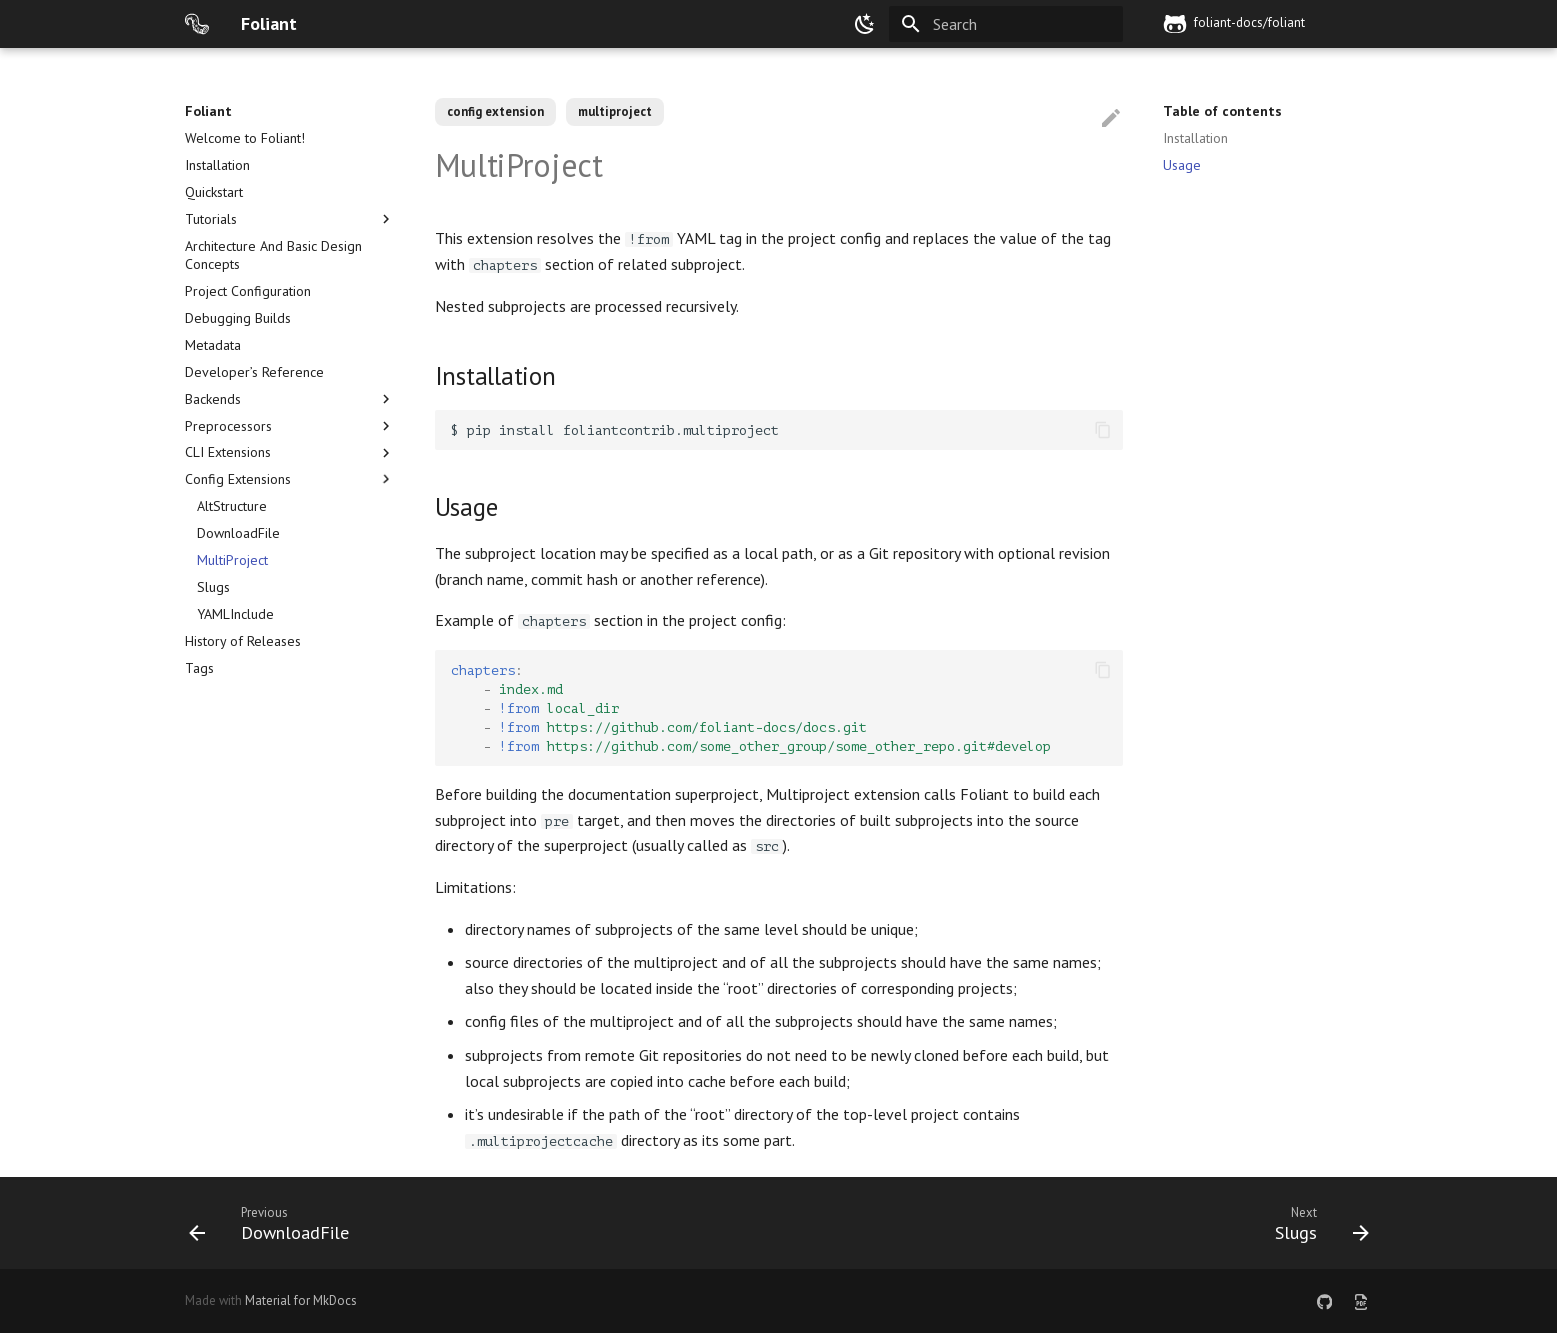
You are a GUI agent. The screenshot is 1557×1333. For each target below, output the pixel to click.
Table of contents (1222, 111)
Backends (290, 399)
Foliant (208, 111)
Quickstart (214, 192)
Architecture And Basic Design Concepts (273, 255)
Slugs (213, 587)
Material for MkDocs (301, 1300)
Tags (199, 668)
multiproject (615, 111)
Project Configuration (248, 291)
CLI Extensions (290, 452)
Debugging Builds (238, 318)
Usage (1182, 165)
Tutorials (290, 219)
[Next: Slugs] (1315, 1223)
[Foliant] (197, 24)
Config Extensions (290, 479)
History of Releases (243, 641)
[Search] (1006, 24)
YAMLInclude (235, 614)
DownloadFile (238, 533)
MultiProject (232, 560)
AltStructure (232, 506)
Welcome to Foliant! (245, 138)
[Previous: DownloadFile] (275, 1223)
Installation (217, 165)
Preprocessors (290, 426)
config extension (495, 111)
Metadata (213, 345)
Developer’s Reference (254, 372)
